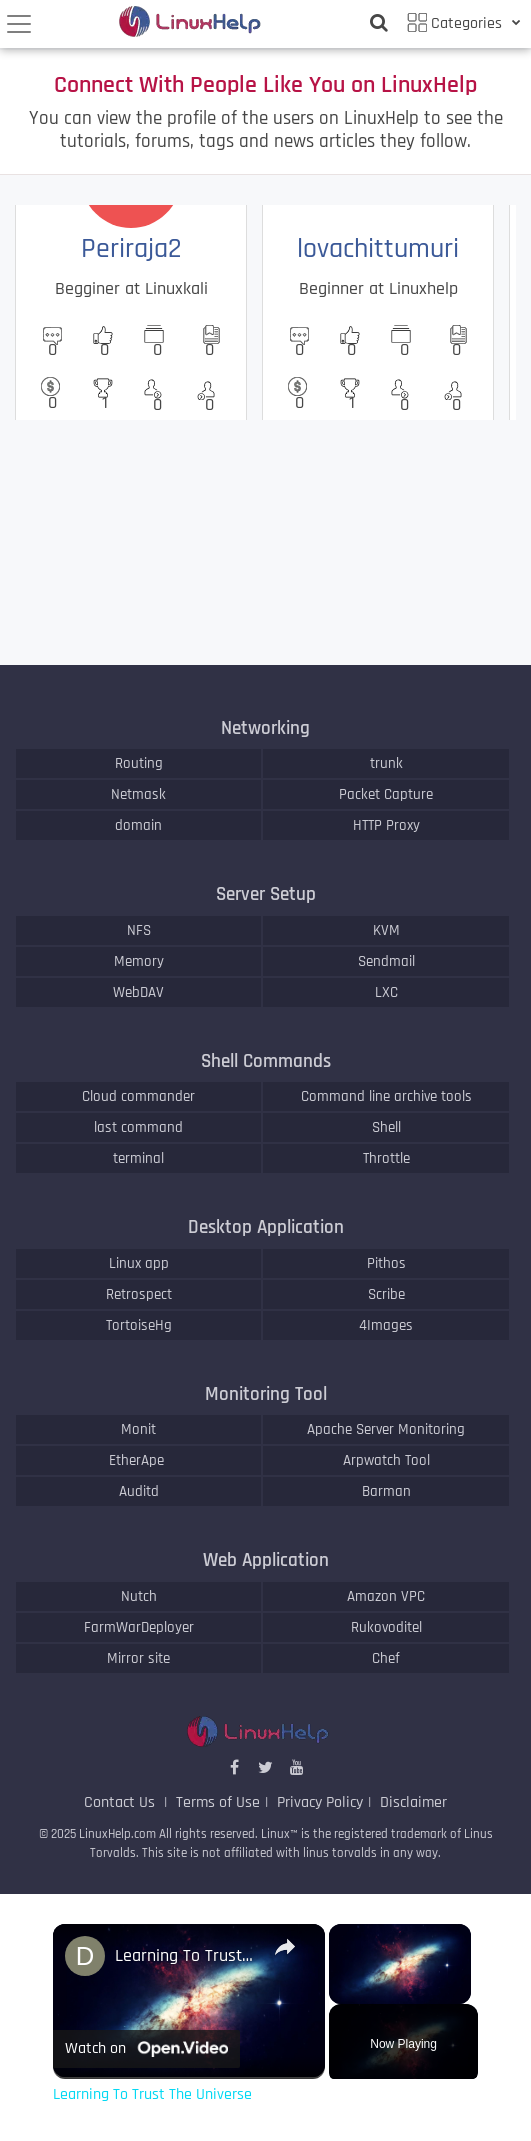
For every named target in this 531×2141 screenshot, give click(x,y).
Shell (386, 1127)
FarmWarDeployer (139, 1627)
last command (138, 1127)
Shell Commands (266, 1061)
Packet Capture (386, 794)
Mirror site (138, 1658)
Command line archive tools (386, 1096)
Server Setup (266, 894)
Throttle (386, 1158)
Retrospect (139, 1294)
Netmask (138, 794)
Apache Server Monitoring (386, 1429)
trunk (386, 763)
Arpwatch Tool (386, 1460)
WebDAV (138, 992)
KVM (386, 930)
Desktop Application (266, 1227)
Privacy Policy (320, 1802)
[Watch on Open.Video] (146, 2049)
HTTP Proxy (386, 825)
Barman (386, 1491)
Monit (138, 1429)
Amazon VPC (386, 1596)
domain (138, 825)
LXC (386, 992)
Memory (139, 961)
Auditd (139, 1491)
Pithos (386, 1263)
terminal (138, 1158)
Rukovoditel (386, 1627)
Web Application (266, 1560)
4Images (386, 1325)
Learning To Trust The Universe (186, 1955)
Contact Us (121, 1802)
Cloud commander (138, 1096)
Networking (265, 728)
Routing (139, 763)
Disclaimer (413, 1802)
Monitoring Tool (266, 1394)
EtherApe (138, 1460)
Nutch (139, 1596)
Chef (386, 1658)
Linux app (139, 1263)
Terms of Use (218, 1802)
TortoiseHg (139, 1325)
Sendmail (386, 961)
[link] (85, 1956)
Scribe (386, 1294)
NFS (139, 930)
